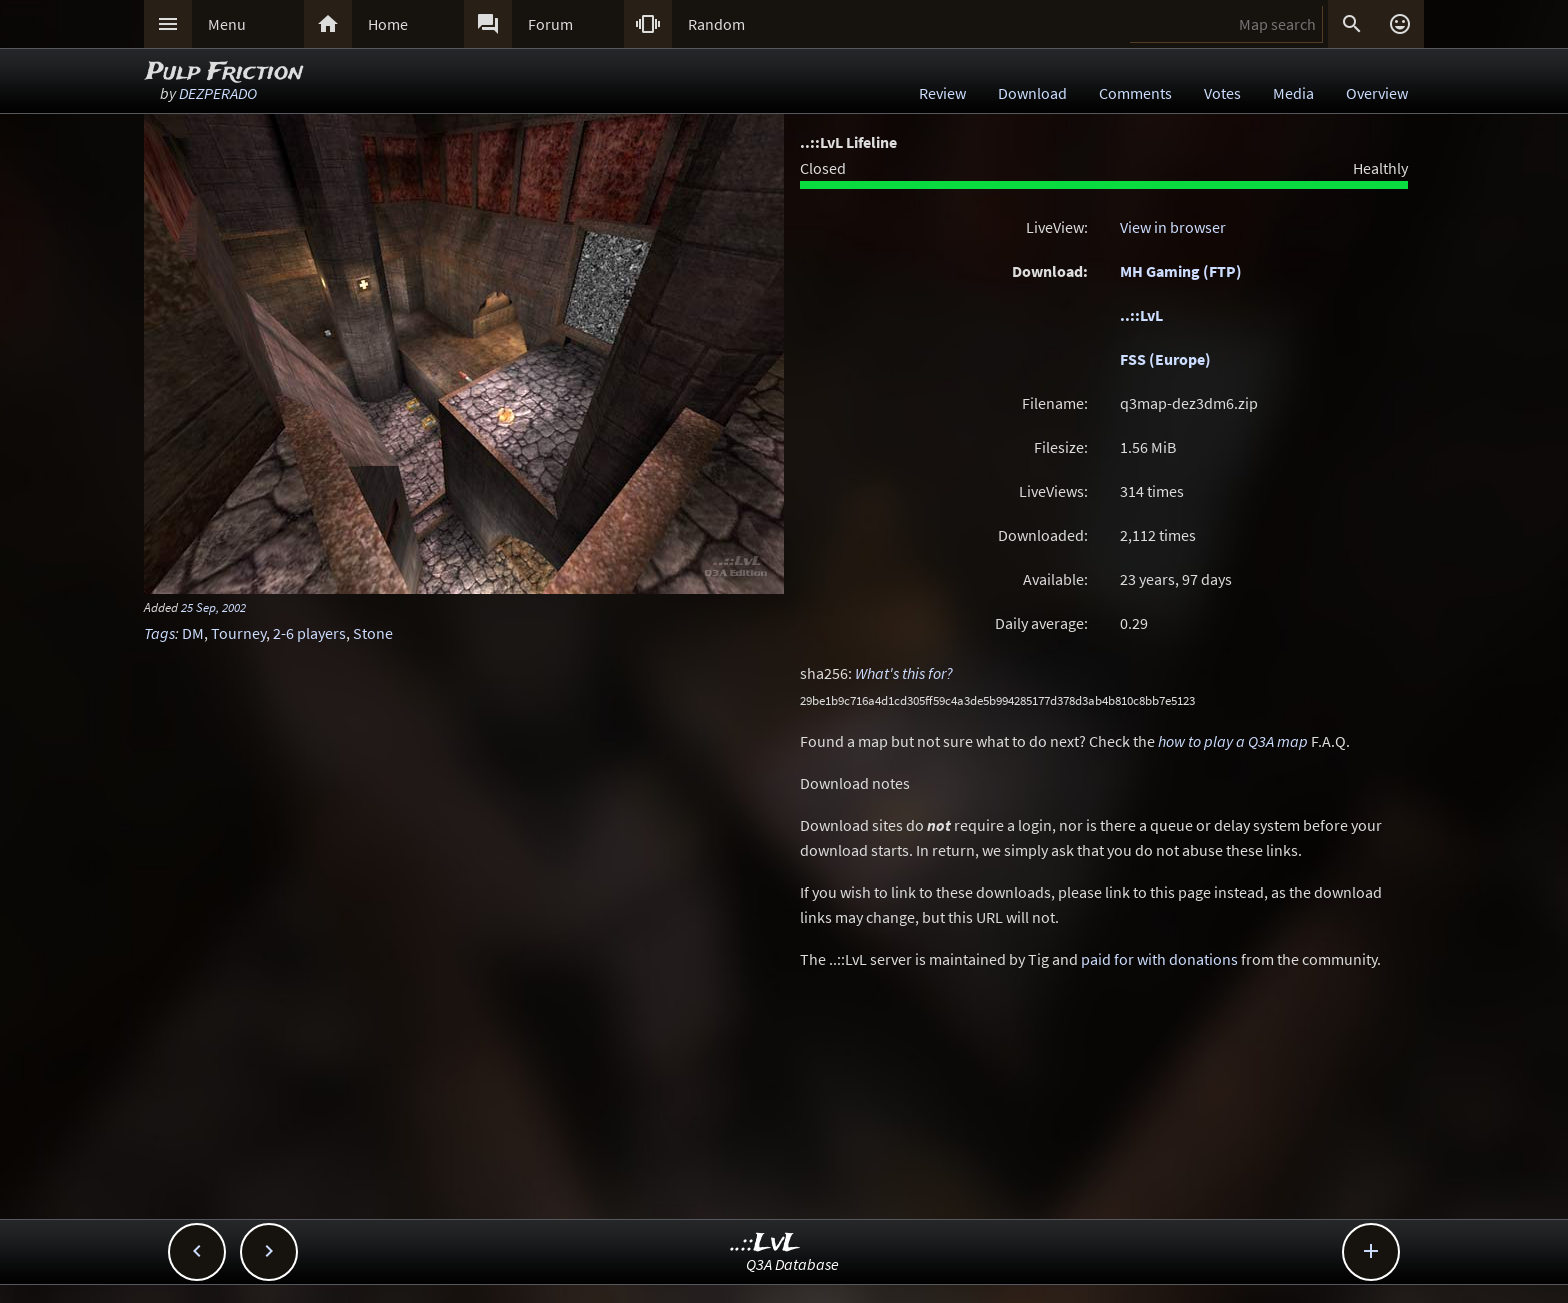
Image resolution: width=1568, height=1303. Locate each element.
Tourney (238, 633)
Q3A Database (792, 1264)
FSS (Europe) (1165, 359)
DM (193, 633)
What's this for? (904, 673)
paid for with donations (1159, 959)
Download (1032, 93)
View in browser (1173, 227)
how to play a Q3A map (1233, 741)
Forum (550, 24)
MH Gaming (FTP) (1181, 271)
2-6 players (309, 633)
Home (388, 24)
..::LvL (1141, 315)
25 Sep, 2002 (213, 607)
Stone (373, 633)
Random (716, 24)
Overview (1377, 93)
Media (1293, 93)
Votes (1222, 93)
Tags (159, 633)
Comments (1135, 93)
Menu (227, 24)
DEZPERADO (218, 93)
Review (942, 93)
